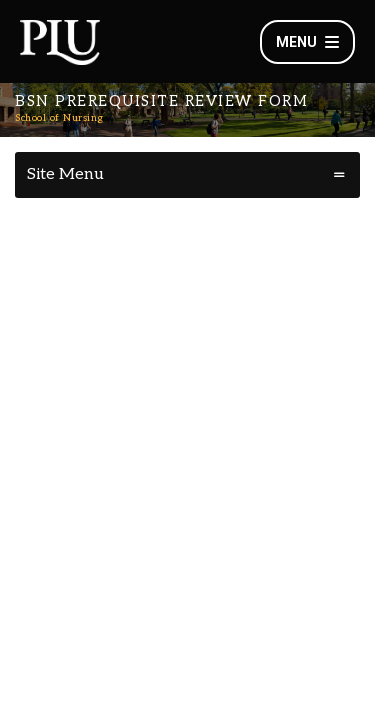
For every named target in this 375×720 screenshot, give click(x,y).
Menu (307, 42)
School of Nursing (59, 118)
